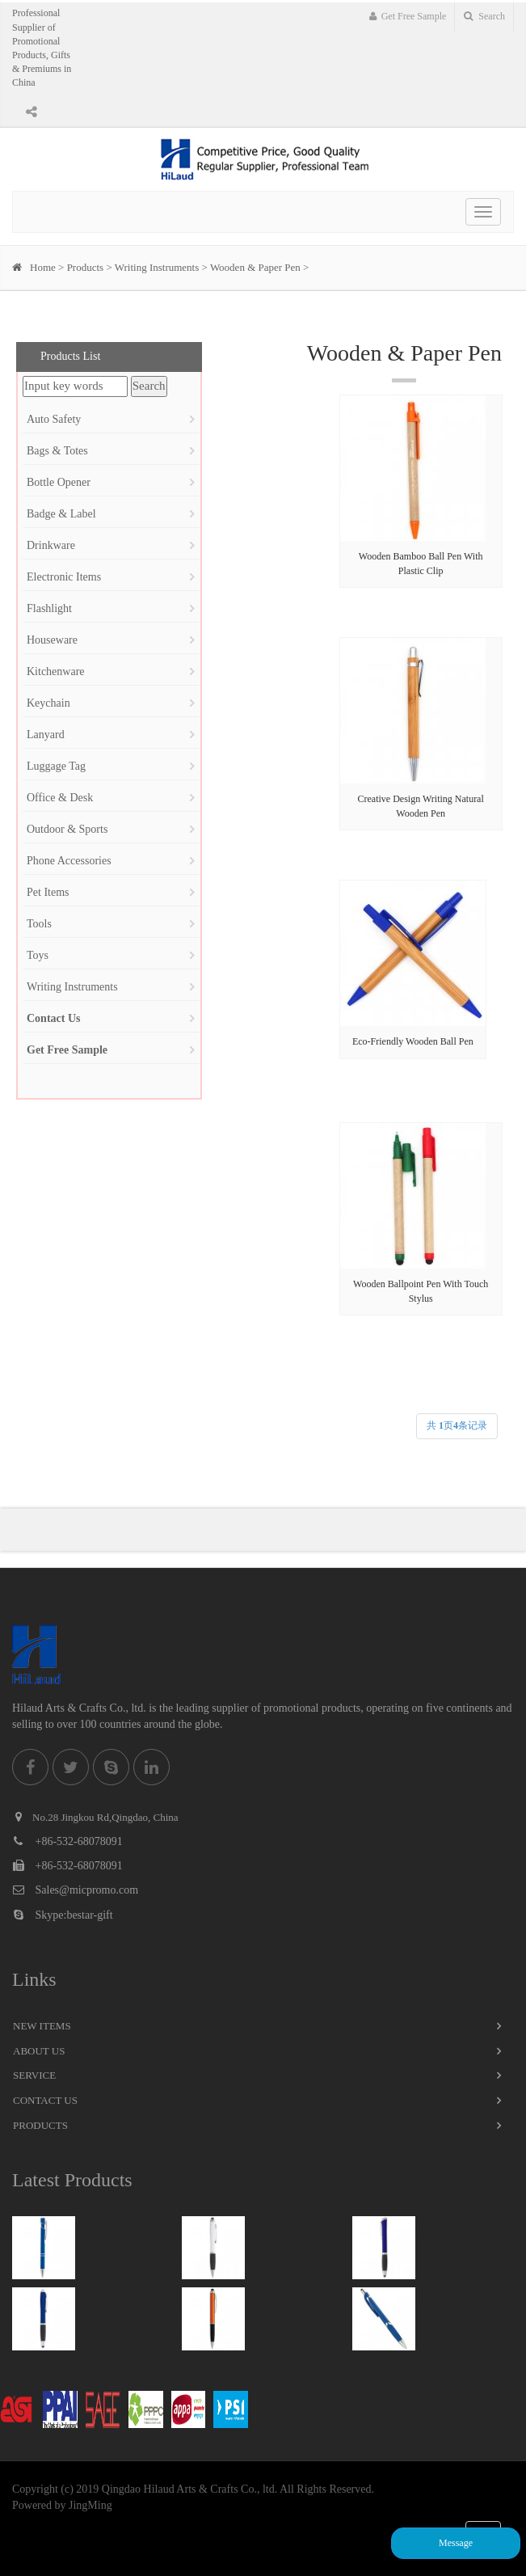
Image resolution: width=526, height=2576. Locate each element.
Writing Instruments (157, 267)
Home (43, 267)
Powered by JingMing (62, 2505)
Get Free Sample (408, 16)
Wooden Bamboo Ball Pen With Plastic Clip (421, 563)
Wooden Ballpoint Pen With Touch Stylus (420, 1290)
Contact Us (45, 2100)
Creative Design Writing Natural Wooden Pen (421, 805)
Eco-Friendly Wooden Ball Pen (412, 1041)
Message (456, 2543)
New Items (42, 2026)
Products (85, 267)
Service (34, 2075)
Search (484, 16)
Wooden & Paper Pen (255, 267)
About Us (39, 2051)
